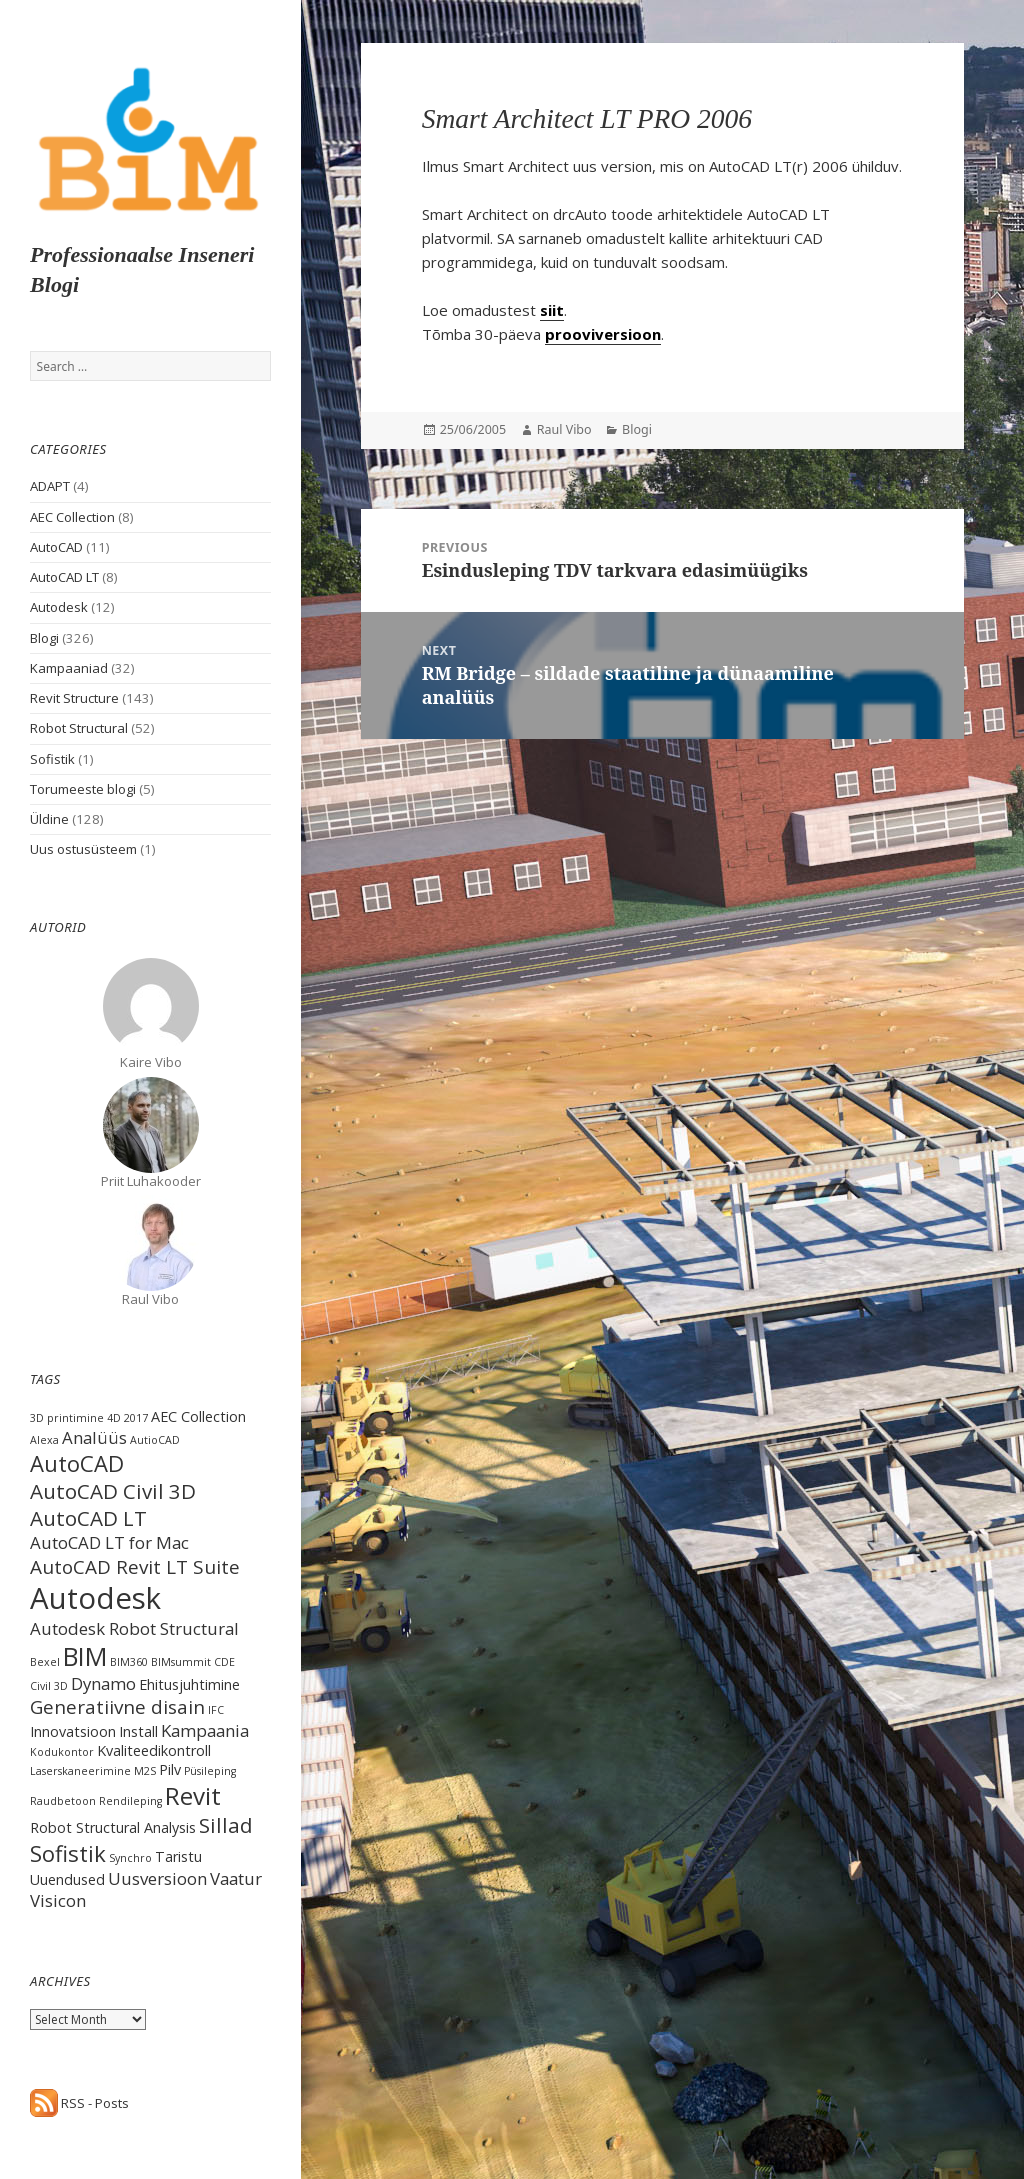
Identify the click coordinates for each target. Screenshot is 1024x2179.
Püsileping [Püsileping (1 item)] (210, 1771)
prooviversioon (603, 334)
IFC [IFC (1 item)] (216, 1710)
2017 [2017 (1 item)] (136, 1418)
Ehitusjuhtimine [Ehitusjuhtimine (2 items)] (189, 1684)
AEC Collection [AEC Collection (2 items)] (198, 1416)
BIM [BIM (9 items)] (85, 1656)
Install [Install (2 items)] (138, 1731)
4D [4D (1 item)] (114, 1418)
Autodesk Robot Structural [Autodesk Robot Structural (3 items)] (134, 1628)
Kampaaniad (69, 668)
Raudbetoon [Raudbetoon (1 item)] (63, 1801)
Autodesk (59, 607)
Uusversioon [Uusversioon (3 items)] (157, 1878)
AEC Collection (72, 517)
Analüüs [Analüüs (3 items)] (94, 1437)
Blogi (44, 638)
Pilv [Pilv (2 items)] (170, 1769)
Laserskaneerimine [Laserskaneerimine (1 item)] (80, 1771)
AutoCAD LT (64, 577)
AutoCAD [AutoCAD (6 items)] (77, 1463)
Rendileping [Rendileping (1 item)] (130, 1801)
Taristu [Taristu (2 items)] (178, 1856)
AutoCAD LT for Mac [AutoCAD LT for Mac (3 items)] (109, 1542)
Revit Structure (74, 698)
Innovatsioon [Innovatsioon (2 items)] (73, 1731)
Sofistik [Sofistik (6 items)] (68, 1853)
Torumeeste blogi (83, 789)
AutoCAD (56, 547)
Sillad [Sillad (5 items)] (226, 1825)
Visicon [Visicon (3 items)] (58, 1900)
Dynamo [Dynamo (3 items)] (103, 1683)
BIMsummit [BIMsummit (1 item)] (181, 1662)
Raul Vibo (564, 429)
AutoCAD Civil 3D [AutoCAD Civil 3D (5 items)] (113, 1491)
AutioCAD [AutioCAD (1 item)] (155, 1440)
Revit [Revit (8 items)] (193, 1795)
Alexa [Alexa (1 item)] (44, 1440)
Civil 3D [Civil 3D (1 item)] (49, 1686)
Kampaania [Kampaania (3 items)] (205, 1730)
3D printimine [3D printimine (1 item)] (67, 1418)
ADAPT (50, 486)
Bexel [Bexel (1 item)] (45, 1662)
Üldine (49, 819)
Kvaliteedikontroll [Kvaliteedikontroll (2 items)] (154, 1750)
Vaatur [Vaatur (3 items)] (236, 1878)
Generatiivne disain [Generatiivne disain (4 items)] (117, 1707)
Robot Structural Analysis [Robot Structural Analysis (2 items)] (113, 1827)
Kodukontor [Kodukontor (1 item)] (62, 1752)
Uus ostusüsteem (83, 849)
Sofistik (52, 759)
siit (552, 310)
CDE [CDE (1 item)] (224, 1662)
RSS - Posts (79, 2103)
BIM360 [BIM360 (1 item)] (129, 1662)
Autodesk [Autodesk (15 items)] (95, 1598)
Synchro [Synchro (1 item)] (130, 1858)
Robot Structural (79, 728)
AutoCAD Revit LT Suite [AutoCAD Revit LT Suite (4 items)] (135, 1567)
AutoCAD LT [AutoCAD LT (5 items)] (88, 1518)
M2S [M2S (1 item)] (145, 1771)
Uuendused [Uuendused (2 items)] (67, 1879)
